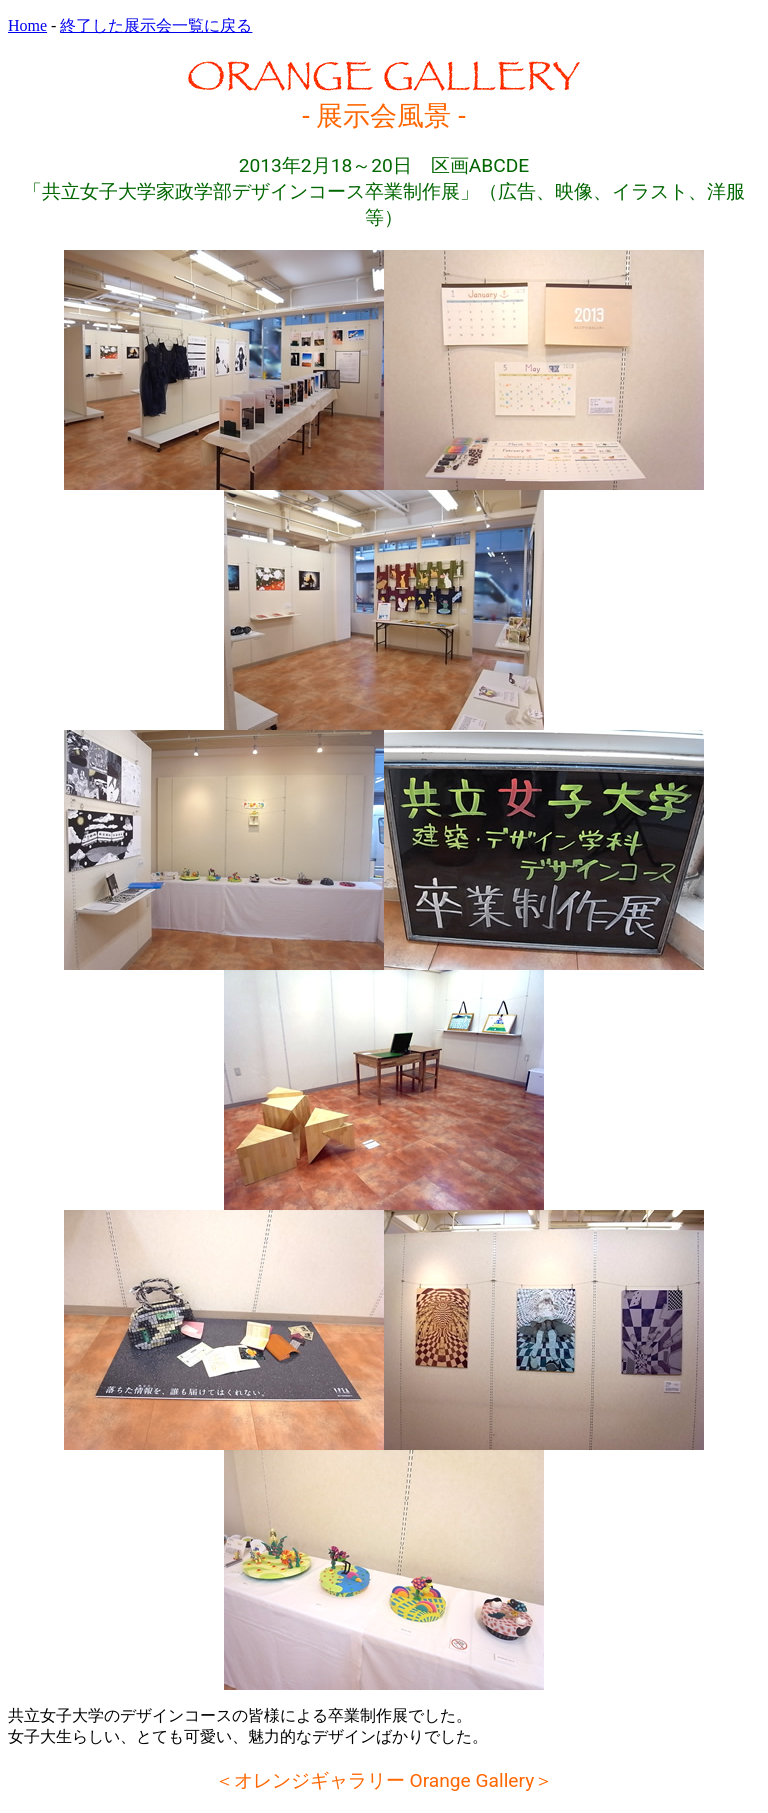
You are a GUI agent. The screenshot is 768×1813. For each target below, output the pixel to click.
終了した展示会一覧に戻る (156, 25)
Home (27, 25)
